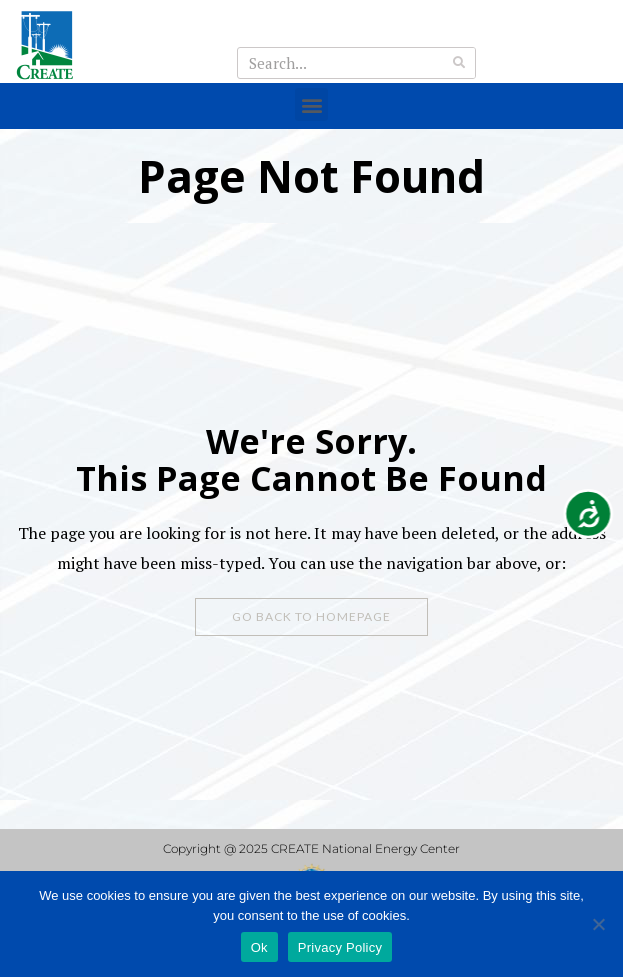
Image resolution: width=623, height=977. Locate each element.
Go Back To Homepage (311, 616)
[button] (311, 104)
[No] (598, 924)
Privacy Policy (340, 947)
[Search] (459, 63)
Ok (259, 947)
